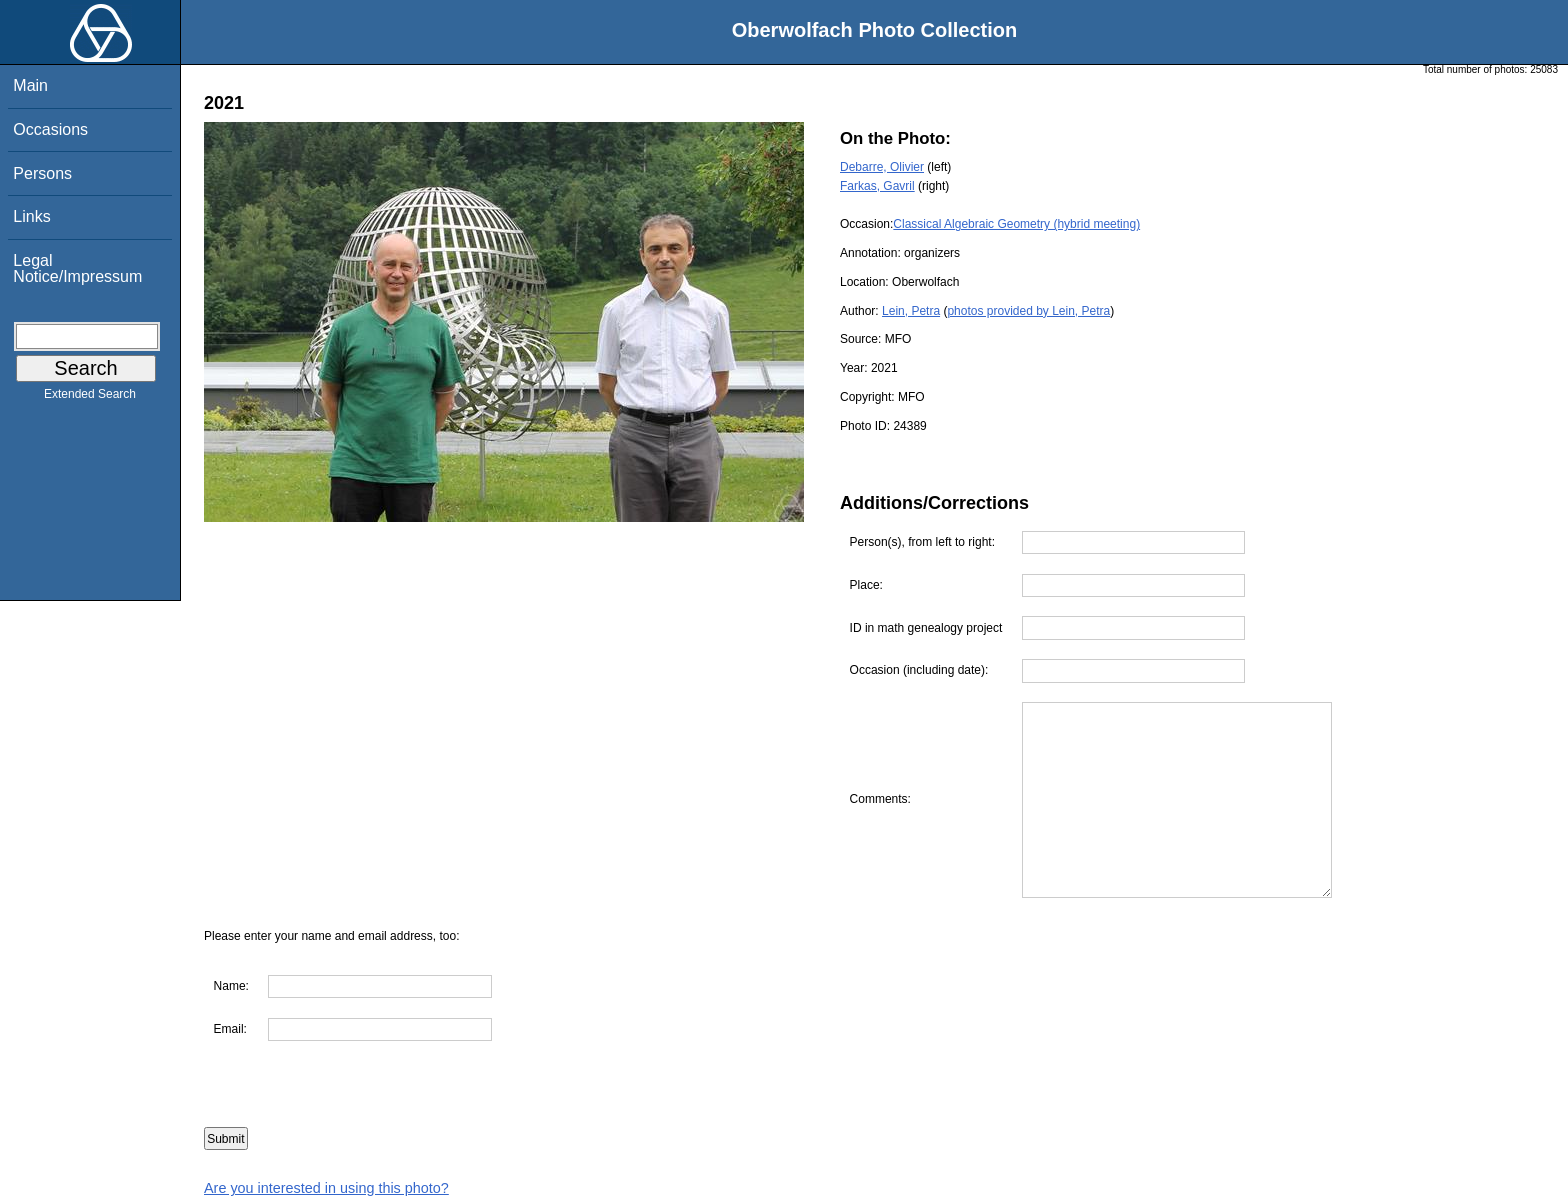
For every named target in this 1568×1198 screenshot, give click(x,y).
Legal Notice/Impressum (77, 268)
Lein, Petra (911, 311)
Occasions (50, 129)
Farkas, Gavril (877, 186)
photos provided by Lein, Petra (1028, 311)
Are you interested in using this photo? (326, 1188)
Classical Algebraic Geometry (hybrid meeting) (1016, 224)
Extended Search (90, 398)
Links (31, 216)
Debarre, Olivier (882, 167)
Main (30, 85)
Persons (42, 173)
